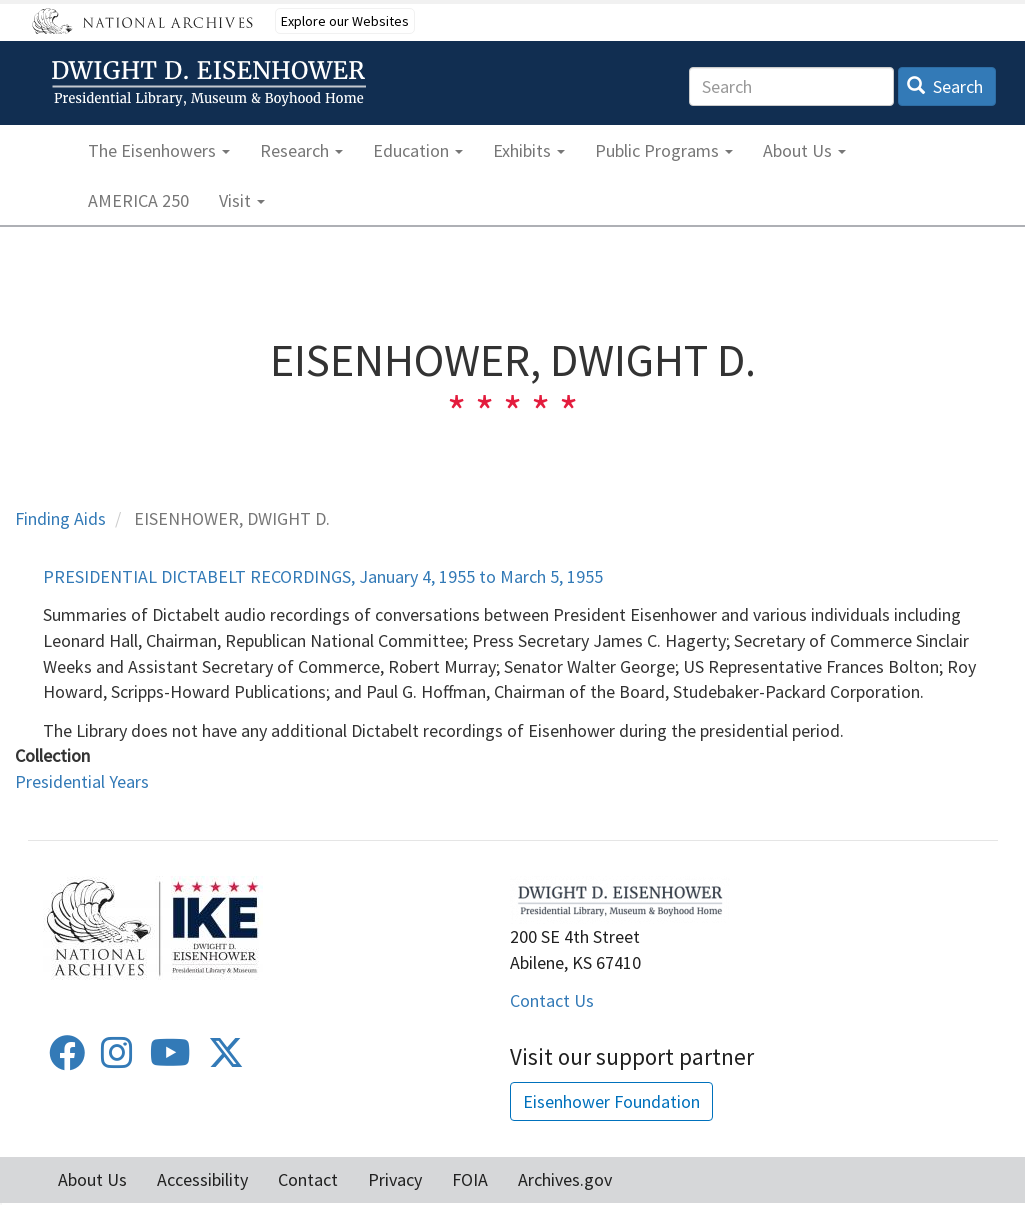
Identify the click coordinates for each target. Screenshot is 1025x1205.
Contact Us (552, 1000)
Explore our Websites (345, 21)
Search (945, 86)
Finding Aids (60, 518)
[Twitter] (226, 1059)
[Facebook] (67, 1059)
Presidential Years (82, 781)
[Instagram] (117, 1059)
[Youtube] (170, 1059)
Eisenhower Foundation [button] (611, 1101)
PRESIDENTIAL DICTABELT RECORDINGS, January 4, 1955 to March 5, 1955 (323, 576)
